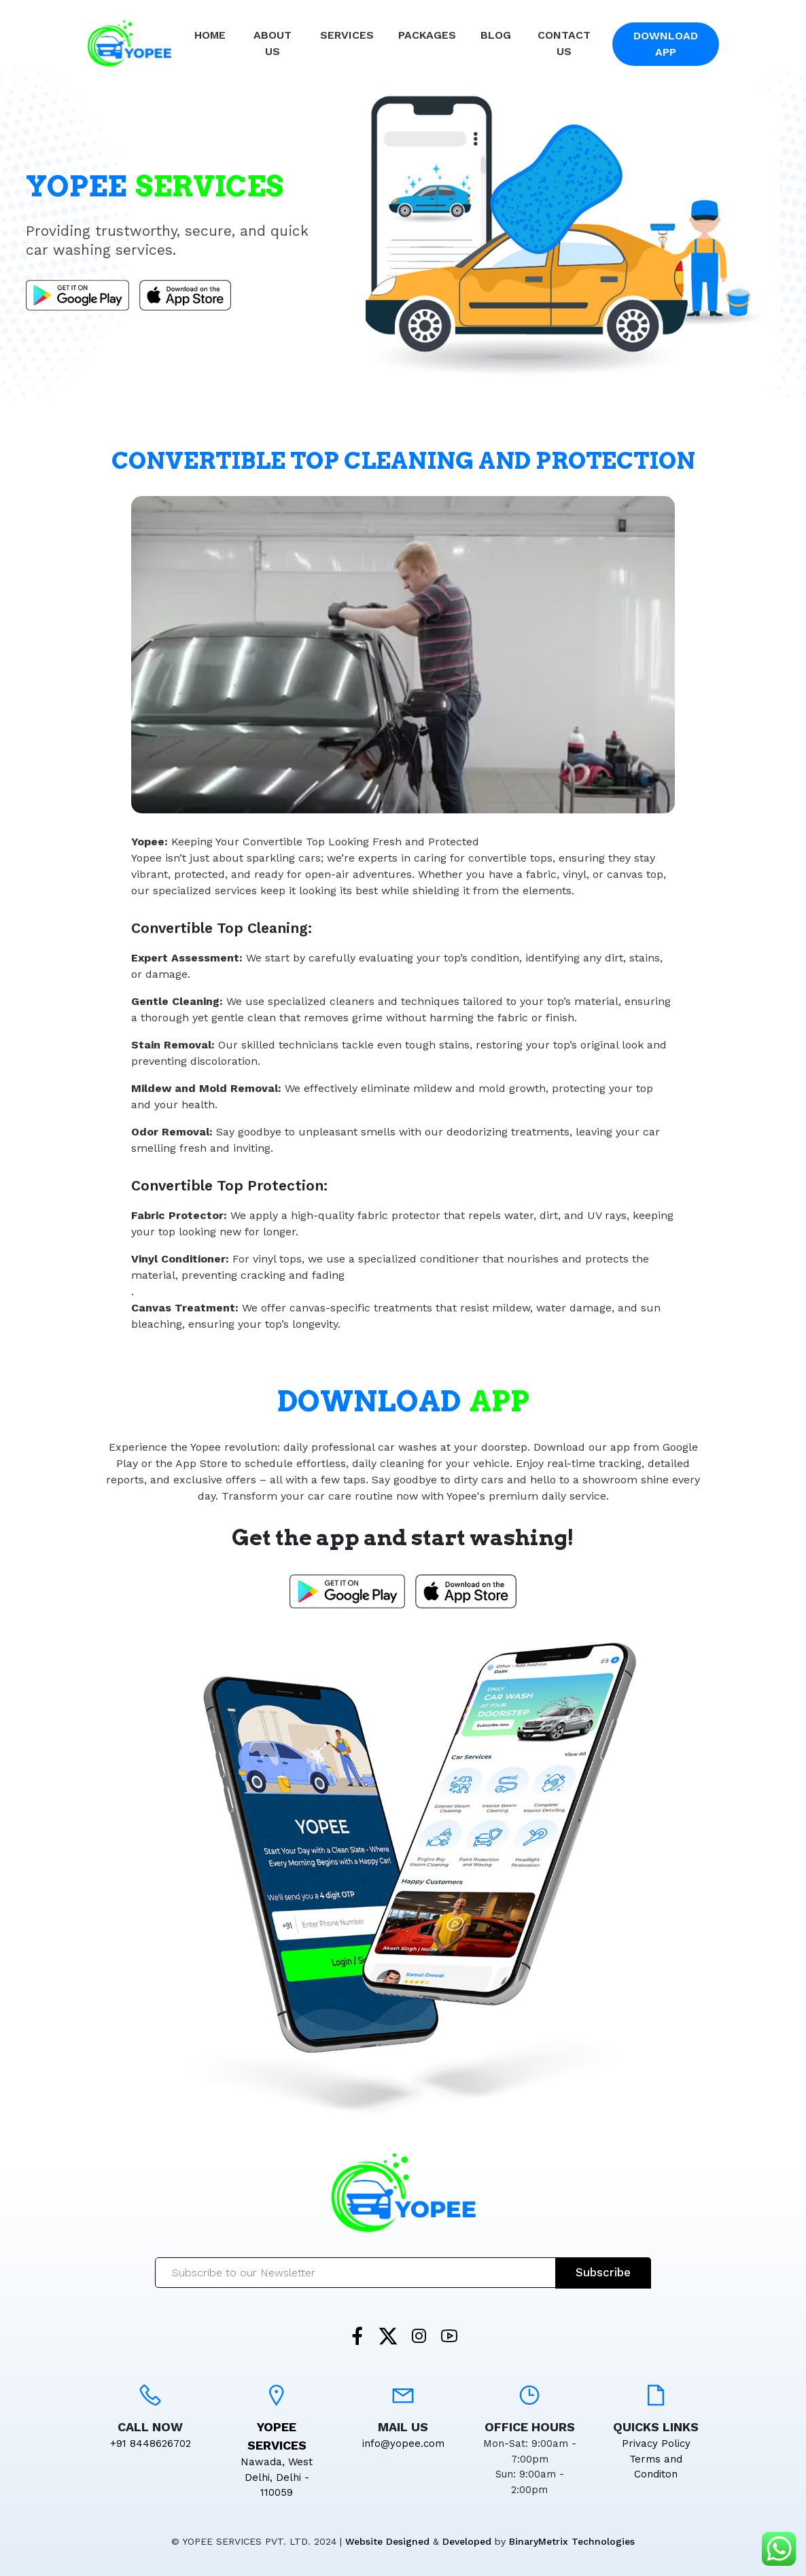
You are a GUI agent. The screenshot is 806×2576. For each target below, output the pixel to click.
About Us (272, 43)
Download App (665, 43)
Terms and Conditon (655, 2467)
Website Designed (387, 2541)
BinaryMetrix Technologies (572, 2541)
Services (347, 35)
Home (210, 35)
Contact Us (564, 43)
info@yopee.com (403, 2443)
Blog (495, 35)
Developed (466, 2541)
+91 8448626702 (150, 2443)
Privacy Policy (656, 2443)
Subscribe (603, 2272)
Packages (427, 35)
